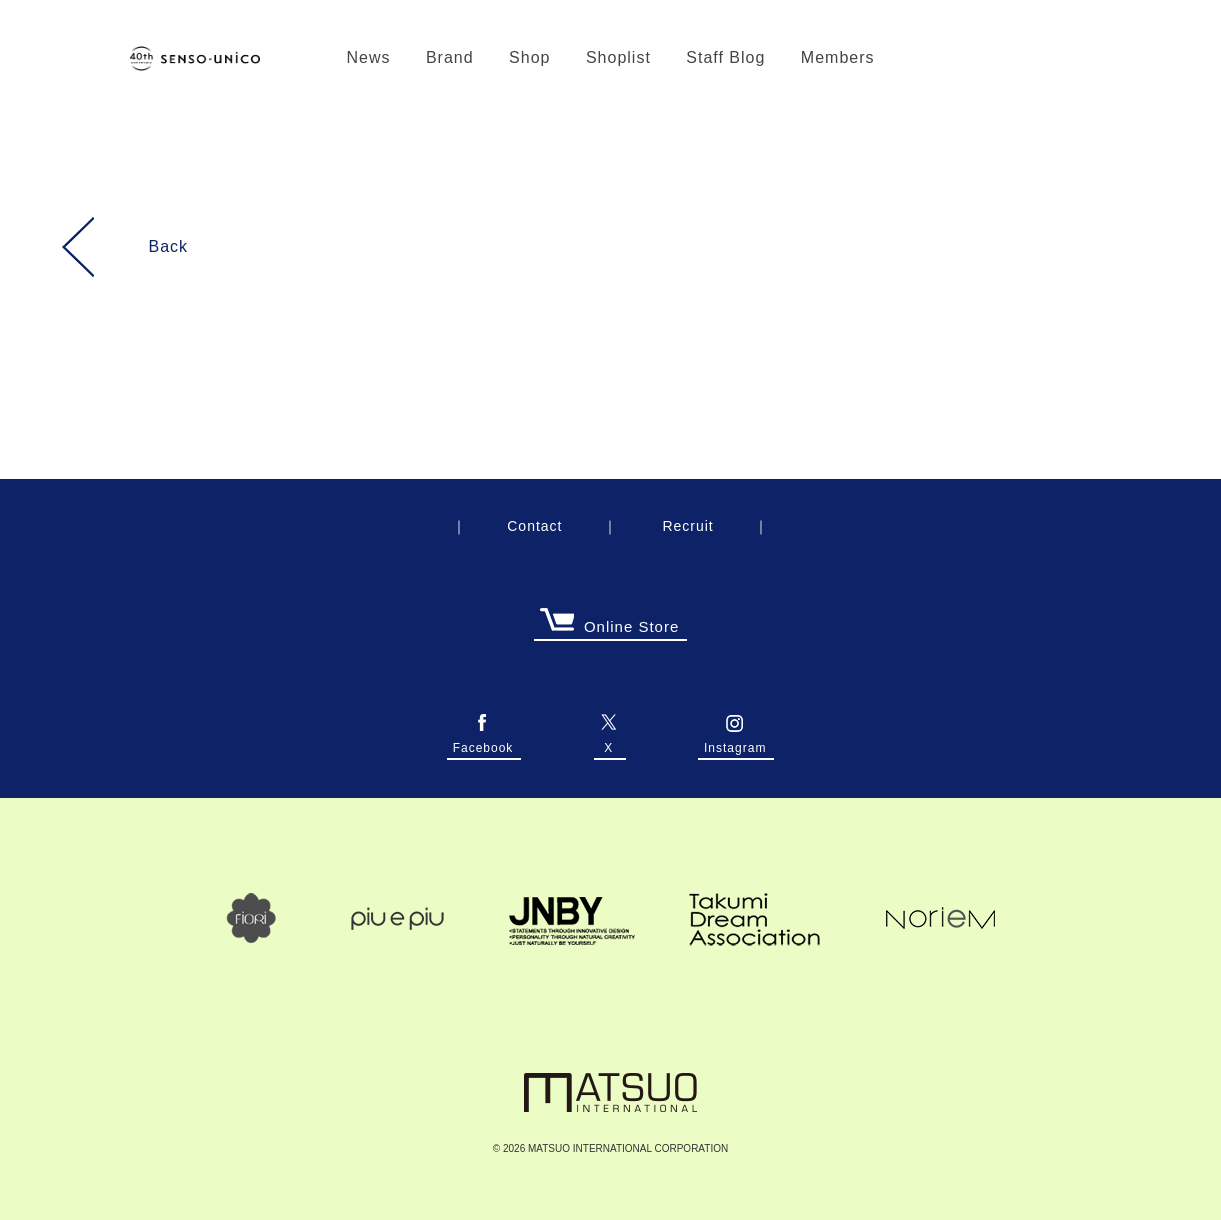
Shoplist (618, 57)
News (368, 57)
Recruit (687, 526)
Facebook (483, 743)
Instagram (735, 743)
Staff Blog (725, 57)
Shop (529, 57)
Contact (534, 526)
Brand (450, 57)
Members (838, 57)
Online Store (609, 627)
